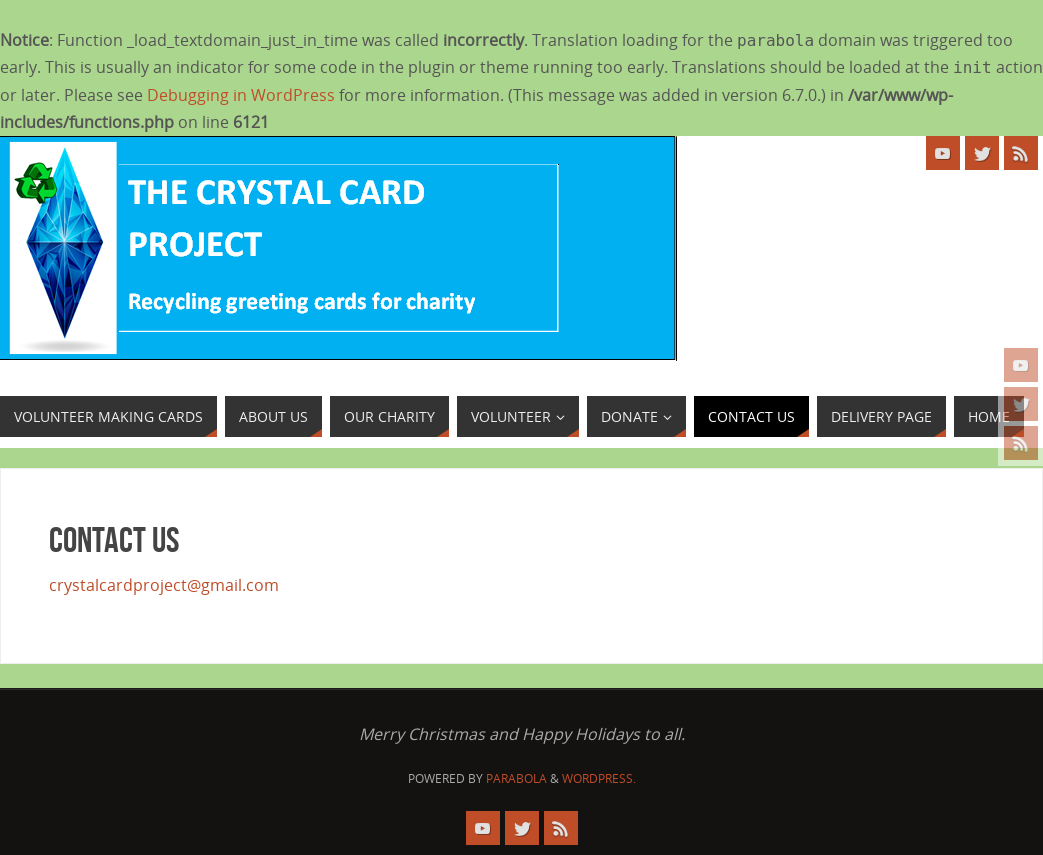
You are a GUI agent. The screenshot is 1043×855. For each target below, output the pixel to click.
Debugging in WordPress (241, 95)
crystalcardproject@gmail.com (164, 585)
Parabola (516, 778)
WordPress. (599, 778)
